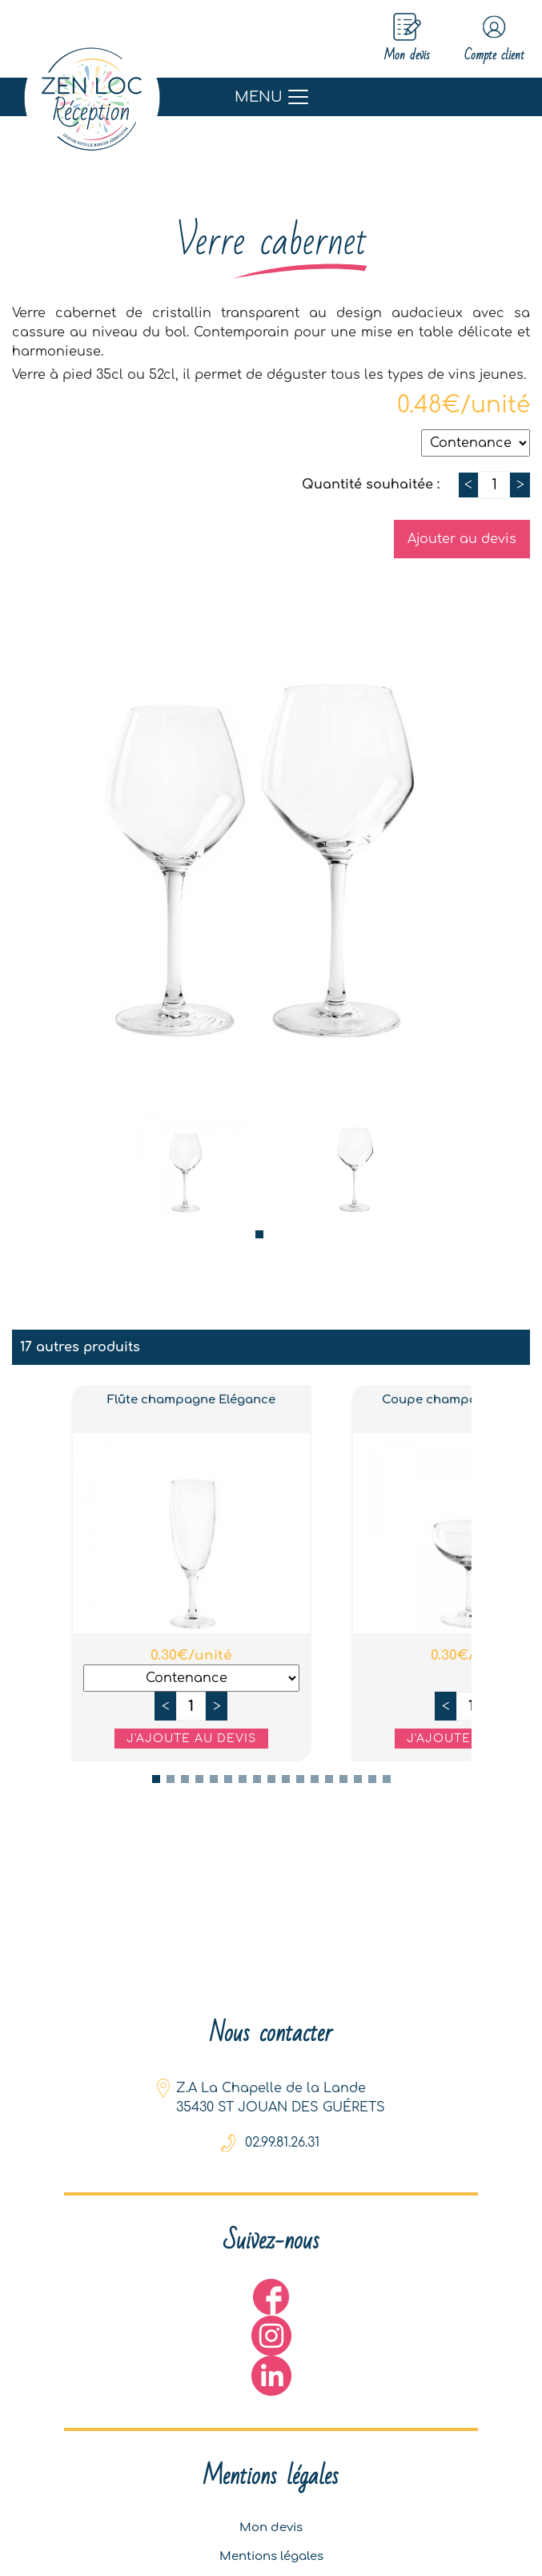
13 (329, 1780)
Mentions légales (271, 2552)
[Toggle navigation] (271, 98)
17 (387, 1780)
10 (286, 1780)
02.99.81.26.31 (282, 2130)
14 (343, 1780)
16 (372, 1780)
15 (358, 1780)
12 (315, 1780)
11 (300, 1780)
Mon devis (271, 2520)
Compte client (486, 39)
